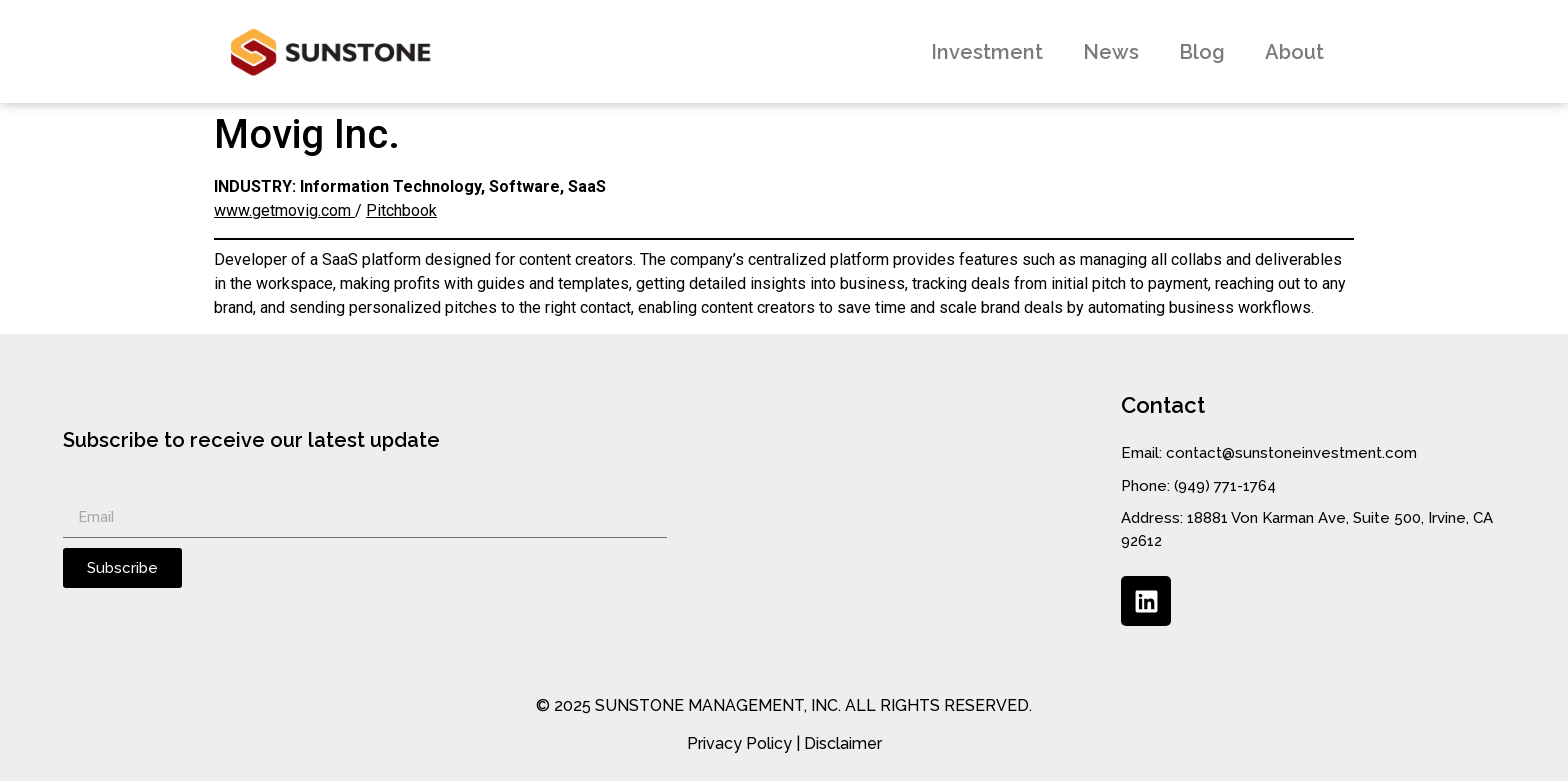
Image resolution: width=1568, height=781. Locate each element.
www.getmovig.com (284, 210)
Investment (987, 52)
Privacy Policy (739, 743)
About (1294, 52)
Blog (1202, 52)
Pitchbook (401, 210)
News (1111, 52)
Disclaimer (843, 743)
